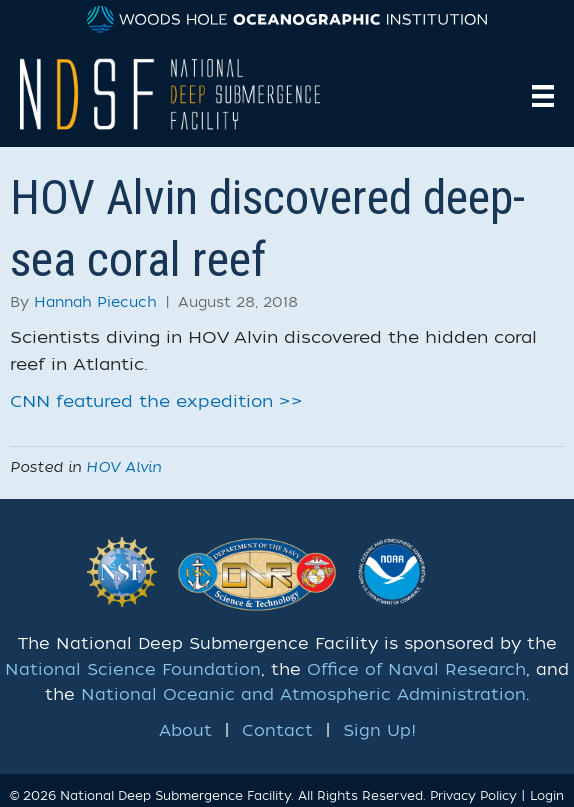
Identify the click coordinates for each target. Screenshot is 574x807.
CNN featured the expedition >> (156, 401)
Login (547, 796)
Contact (277, 731)
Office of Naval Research (416, 670)
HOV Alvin (123, 467)
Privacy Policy (473, 796)
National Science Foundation (133, 670)
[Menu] (543, 96)
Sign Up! (379, 731)
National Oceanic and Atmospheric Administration (303, 695)
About (185, 731)
